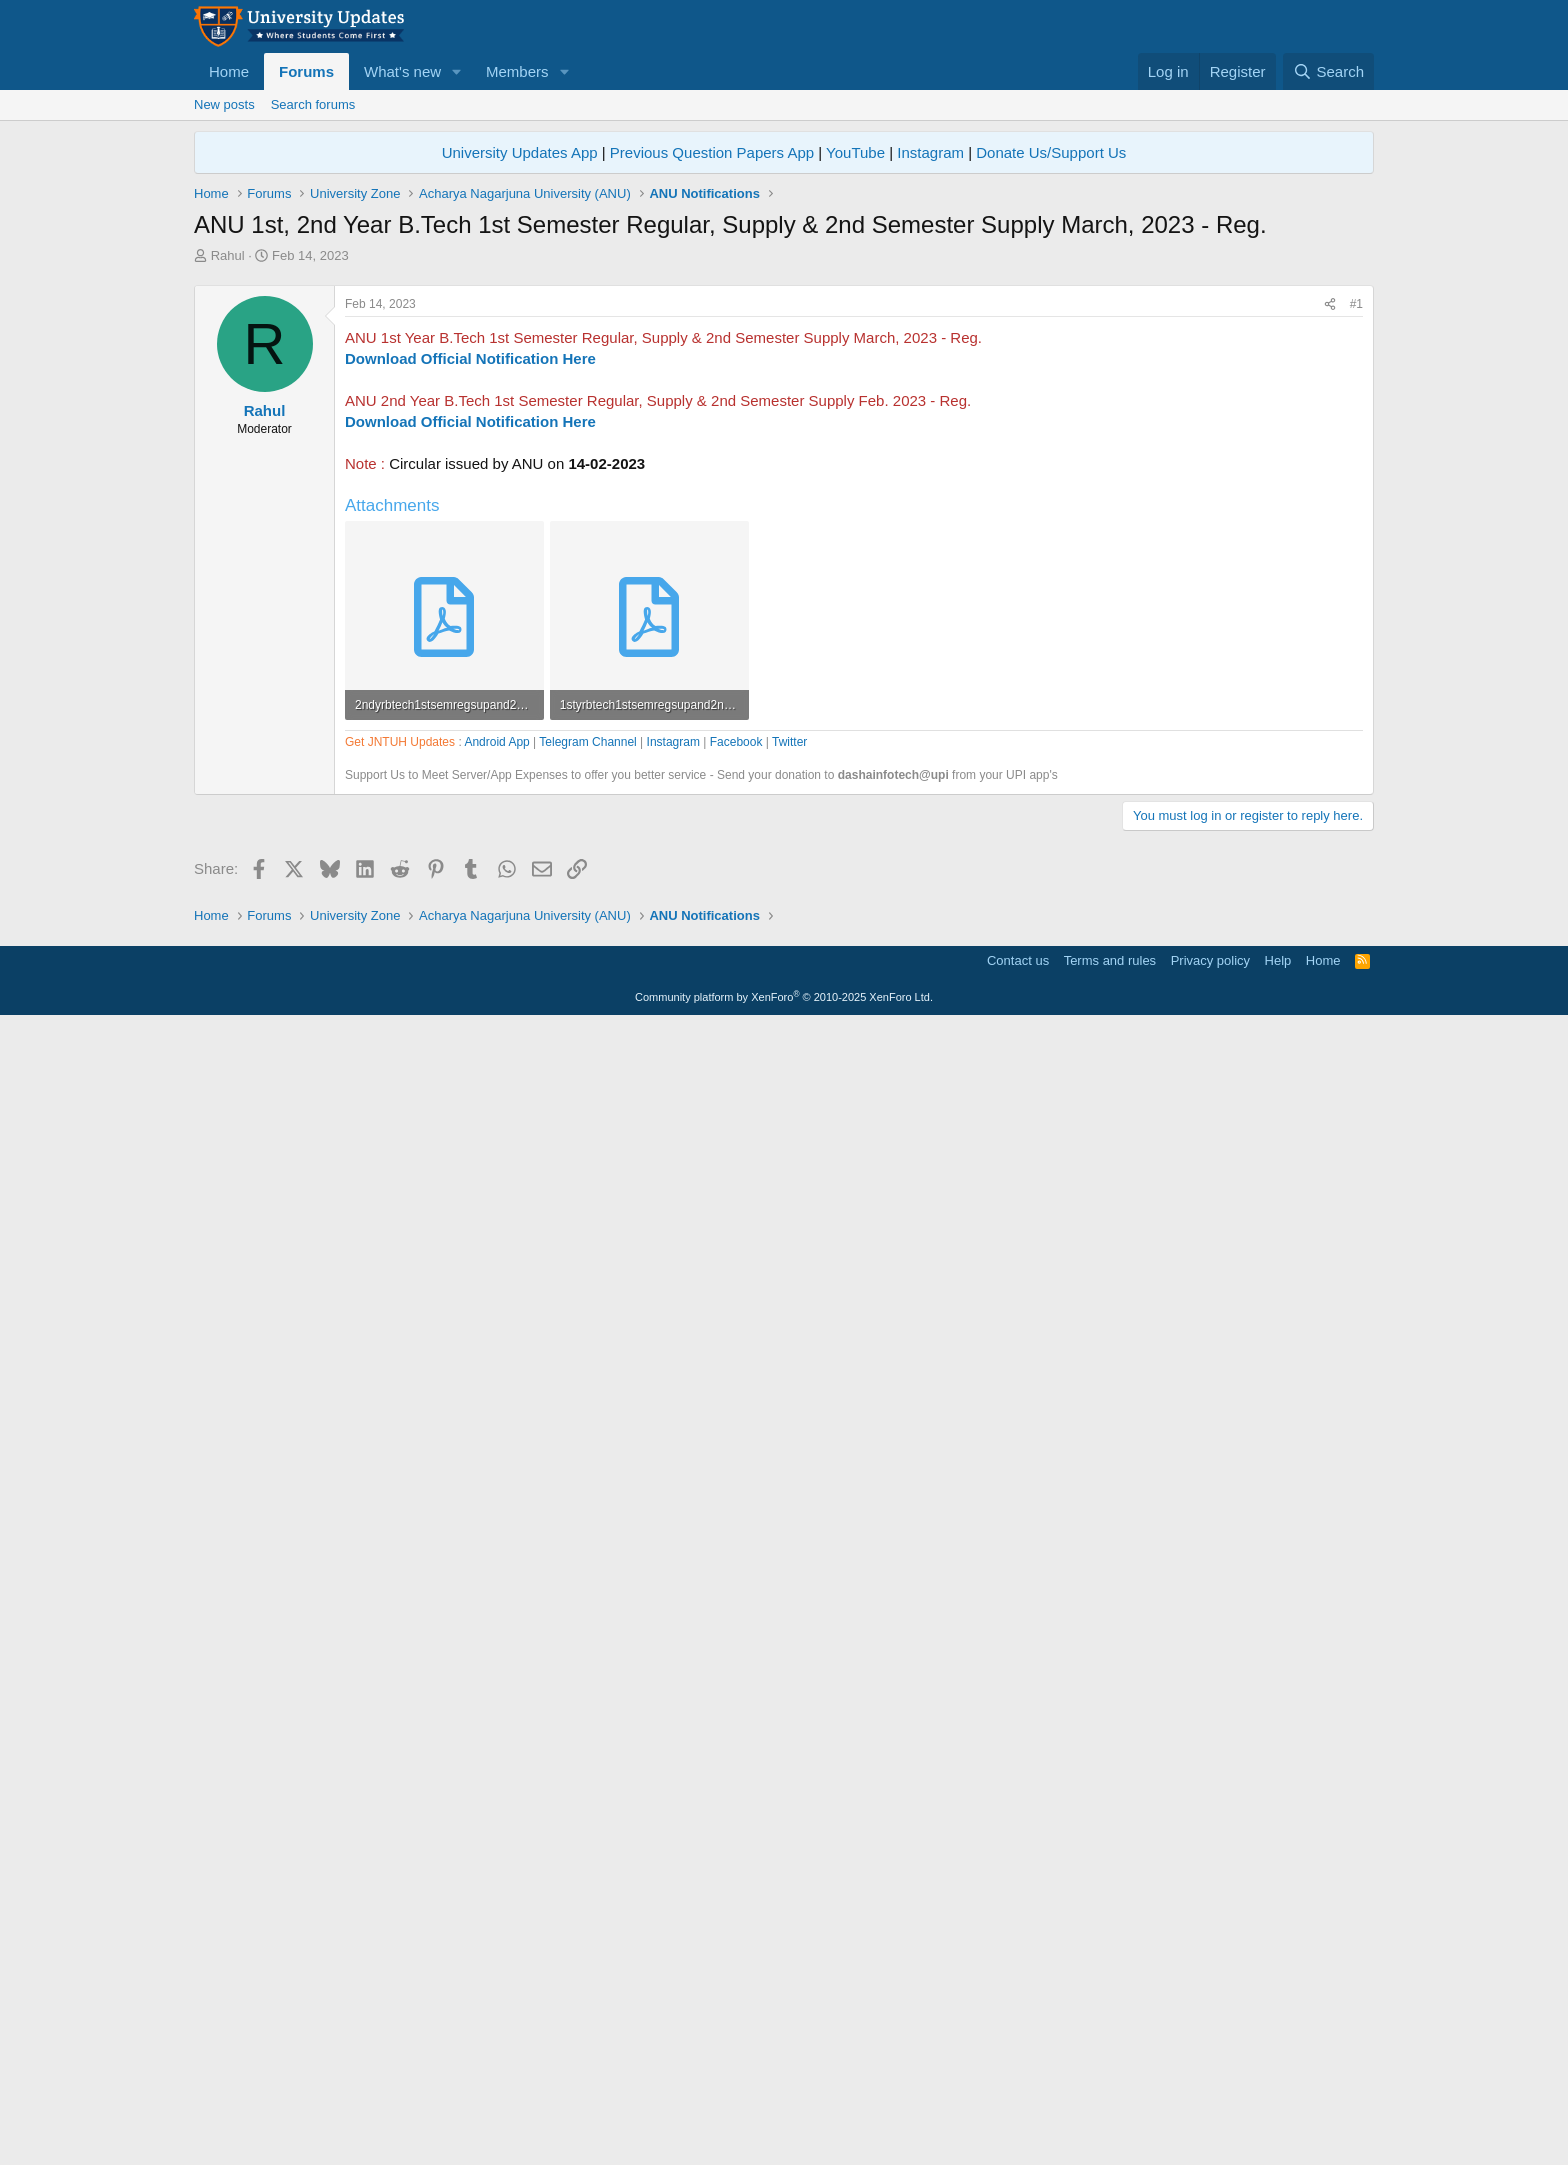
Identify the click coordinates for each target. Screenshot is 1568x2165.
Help (1278, 2100)
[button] (457, 71)
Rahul (228, 255)
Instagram (930, 152)
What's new (402, 71)
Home (229, 71)
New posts (224, 104)
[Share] (1330, 584)
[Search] (1328, 71)
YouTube (855, 152)
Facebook (736, 1312)
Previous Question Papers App (712, 152)
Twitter (789, 1312)
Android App (496, 1312)
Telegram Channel (587, 1312)
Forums (306, 71)
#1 (1356, 584)
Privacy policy (1210, 2100)
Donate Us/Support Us (1051, 152)
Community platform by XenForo (784, 2137)
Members (517, 71)
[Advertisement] (784, 415)
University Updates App (520, 152)
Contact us (1018, 2100)
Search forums (313, 104)
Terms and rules (1110, 2100)
